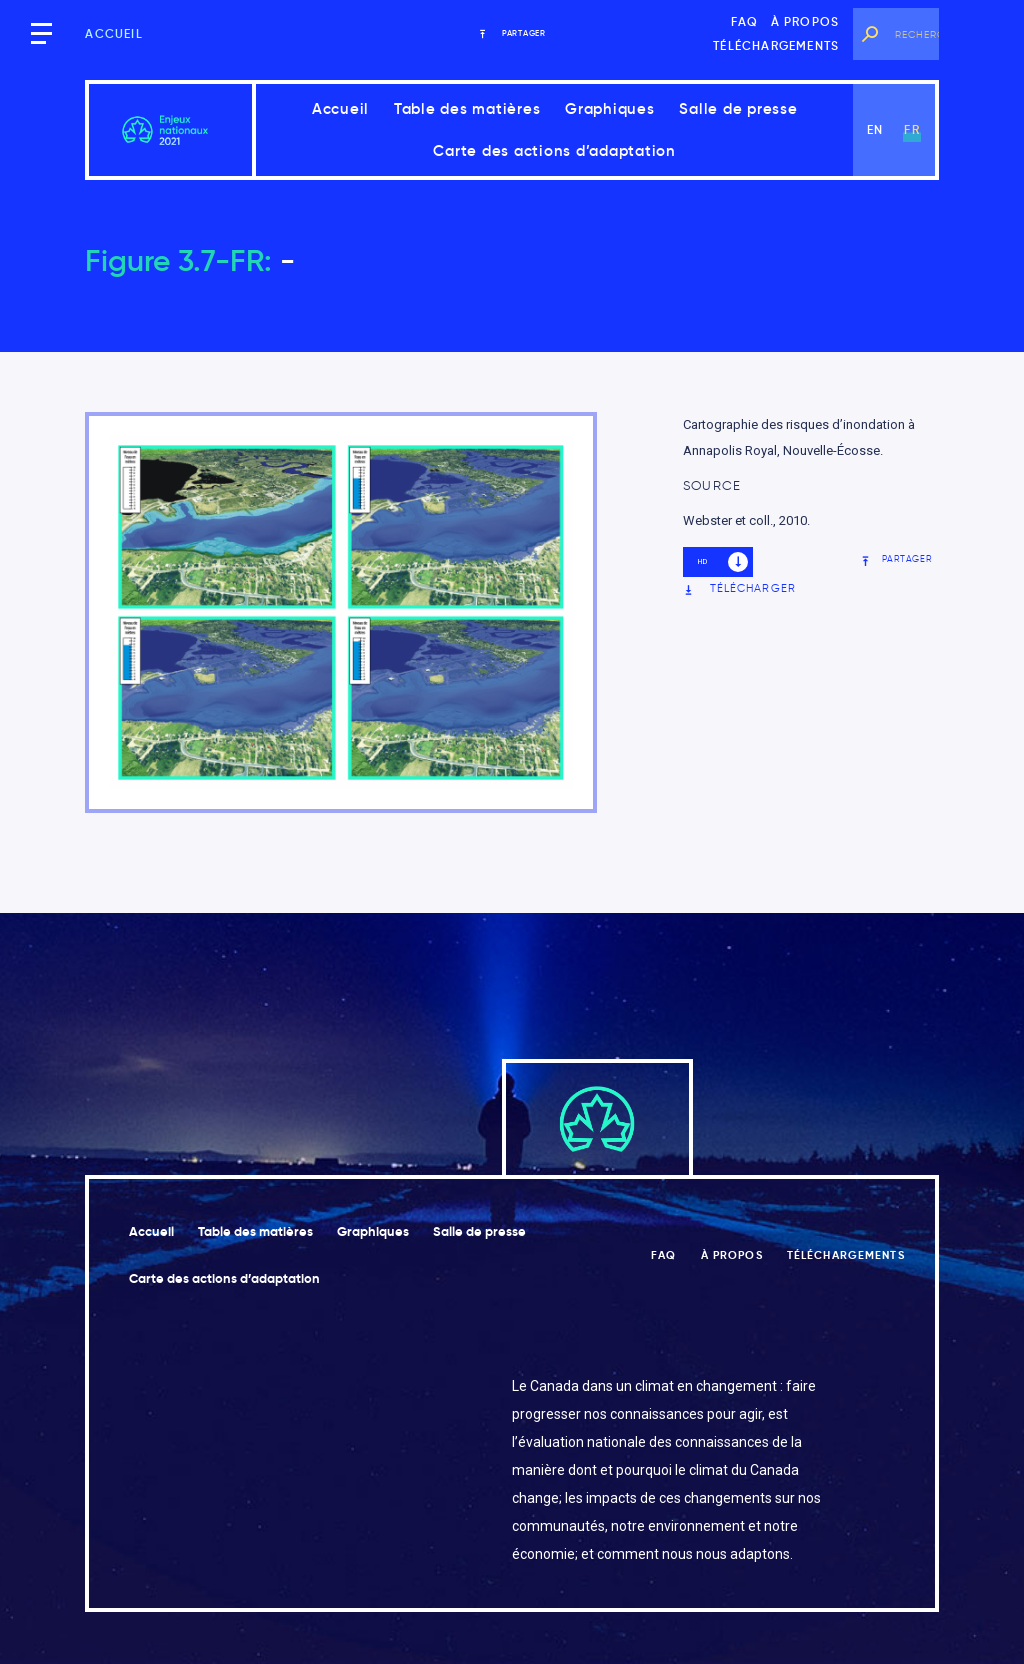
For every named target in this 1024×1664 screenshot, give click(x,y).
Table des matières (467, 108)
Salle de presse (738, 108)
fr (911, 129)
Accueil (113, 33)
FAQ (745, 21)
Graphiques (610, 108)
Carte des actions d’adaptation (554, 150)
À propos (805, 21)
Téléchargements (776, 45)
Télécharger (739, 588)
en (875, 129)
